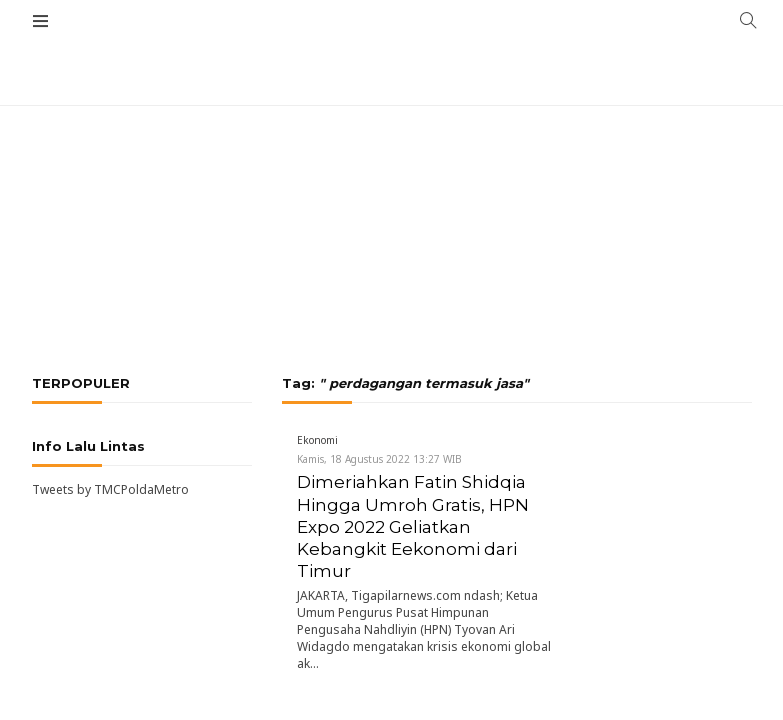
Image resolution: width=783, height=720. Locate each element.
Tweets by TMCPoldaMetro (110, 489)
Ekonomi (317, 440)
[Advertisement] (391, 150)
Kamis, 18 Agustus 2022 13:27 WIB (379, 459)
